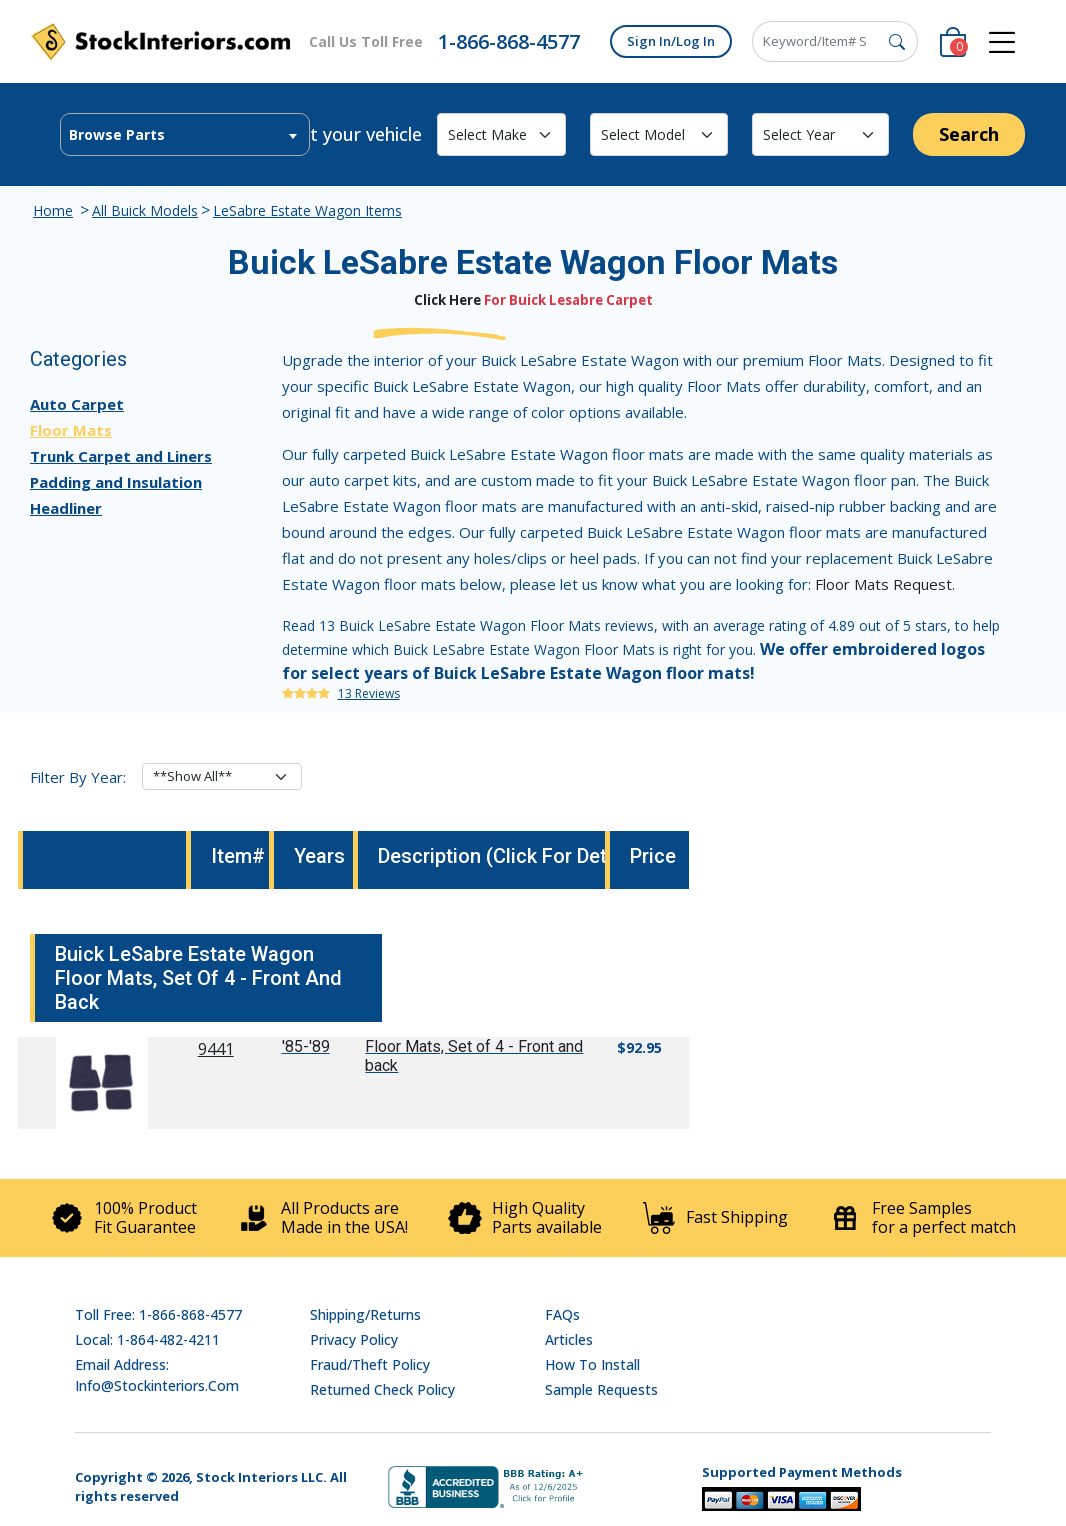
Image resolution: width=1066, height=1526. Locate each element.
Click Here (447, 300)
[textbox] (185, 135)
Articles (569, 1339)
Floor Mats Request (883, 584)
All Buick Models (145, 210)
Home (53, 210)
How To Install (592, 1364)
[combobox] (185, 134)
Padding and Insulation (116, 482)
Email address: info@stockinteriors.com (157, 1375)
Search (969, 134)
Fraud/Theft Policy (370, 1364)
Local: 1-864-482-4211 (147, 1339)
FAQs (562, 1314)
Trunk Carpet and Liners (121, 456)
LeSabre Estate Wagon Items (307, 210)
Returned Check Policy (382, 1389)
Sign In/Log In (671, 41)
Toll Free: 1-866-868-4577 (158, 1314)
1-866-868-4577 (509, 41)
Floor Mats (71, 430)
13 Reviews (369, 693)
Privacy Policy (354, 1339)
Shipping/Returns (365, 1314)
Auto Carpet (77, 404)
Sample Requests (601, 1389)
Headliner (66, 508)
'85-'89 (306, 1046)
